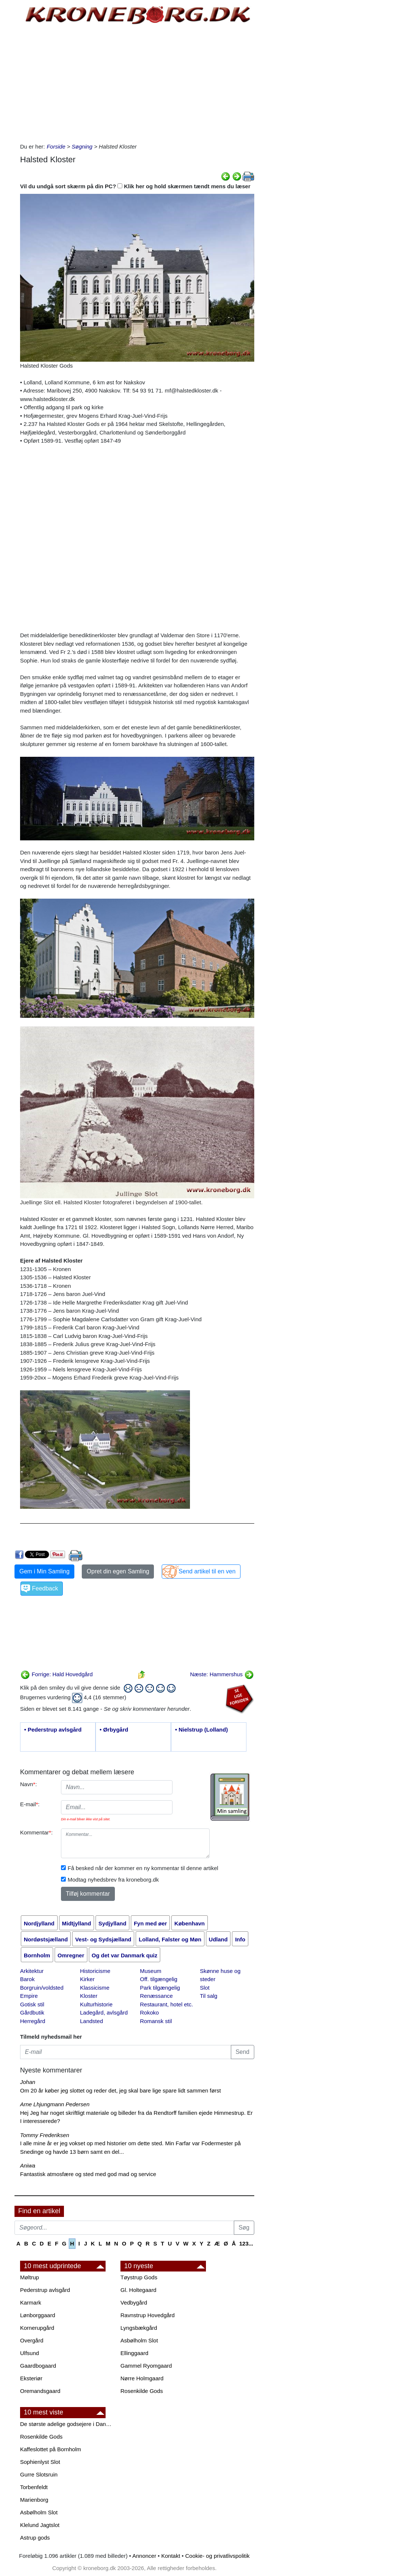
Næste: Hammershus (222, 1674)
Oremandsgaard (40, 2391)
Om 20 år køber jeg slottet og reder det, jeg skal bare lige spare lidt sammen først (120, 2090)
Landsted (91, 2021)
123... (246, 2243)
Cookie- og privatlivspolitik (217, 2556)
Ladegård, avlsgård (104, 2012)
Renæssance (156, 1996)
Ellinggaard (134, 2353)
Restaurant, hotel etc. (166, 2004)
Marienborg (34, 2500)
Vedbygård (133, 2302)
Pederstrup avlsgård (45, 2290)
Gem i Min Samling (44, 1571)
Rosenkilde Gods (141, 2391)
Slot (205, 1987)
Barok (27, 1979)
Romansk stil (156, 2021)
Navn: (28, 1784)
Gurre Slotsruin (39, 2474)
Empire (29, 1996)
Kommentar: (36, 1832)
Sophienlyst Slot (40, 2462)
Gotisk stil (32, 2004)
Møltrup (29, 2277)
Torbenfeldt (34, 2487)
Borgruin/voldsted (42, 1987)
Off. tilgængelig (159, 1979)
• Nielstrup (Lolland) (201, 1729)
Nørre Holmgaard (142, 2378)
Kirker (87, 1979)
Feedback (45, 1588)
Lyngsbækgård (138, 2328)
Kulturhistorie (96, 2004)
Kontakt (170, 2556)
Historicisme (95, 1971)
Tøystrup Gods (138, 2277)
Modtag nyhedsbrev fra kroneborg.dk (113, 1879)
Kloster (88, 1996)
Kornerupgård (37, 2328)
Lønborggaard (37, 2315)
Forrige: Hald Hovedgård (56, 1674)
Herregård (32, 2021)
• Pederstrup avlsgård (52, 1729)
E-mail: (30, 1804)
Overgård (31, 2340)
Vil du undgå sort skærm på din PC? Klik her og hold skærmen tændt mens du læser (135, 186)
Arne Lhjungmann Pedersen (55, 2104)
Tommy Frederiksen (44, 2135)
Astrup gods (35, 2537)
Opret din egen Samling (118, 1571)
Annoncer (144, 2556)
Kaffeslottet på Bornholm (50, 2449)
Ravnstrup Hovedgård (147, 2315)
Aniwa (27, 2165)
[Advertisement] (137, 83)
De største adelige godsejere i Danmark (66, 2424)
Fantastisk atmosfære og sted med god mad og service (88, 2174)
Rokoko (149, 2012)
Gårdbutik (32, 2012)
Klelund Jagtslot (39, 2525)
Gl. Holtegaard (138, 2290)
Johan (27, 2082)
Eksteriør (31, 2378)
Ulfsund (29, 2353)
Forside (56, 146)
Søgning (82, 146)
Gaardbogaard (38, 2365)
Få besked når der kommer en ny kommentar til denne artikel (143, 1868)
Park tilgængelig (160, 1987)
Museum (151, 1971)
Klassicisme (94, 1987)
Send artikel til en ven (207, 1571)
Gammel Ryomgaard (146, 2365)
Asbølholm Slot (139, 2340)
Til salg (208, 1996)
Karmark (30, 2302)
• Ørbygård (114, 1729)
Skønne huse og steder (220, 1975)
